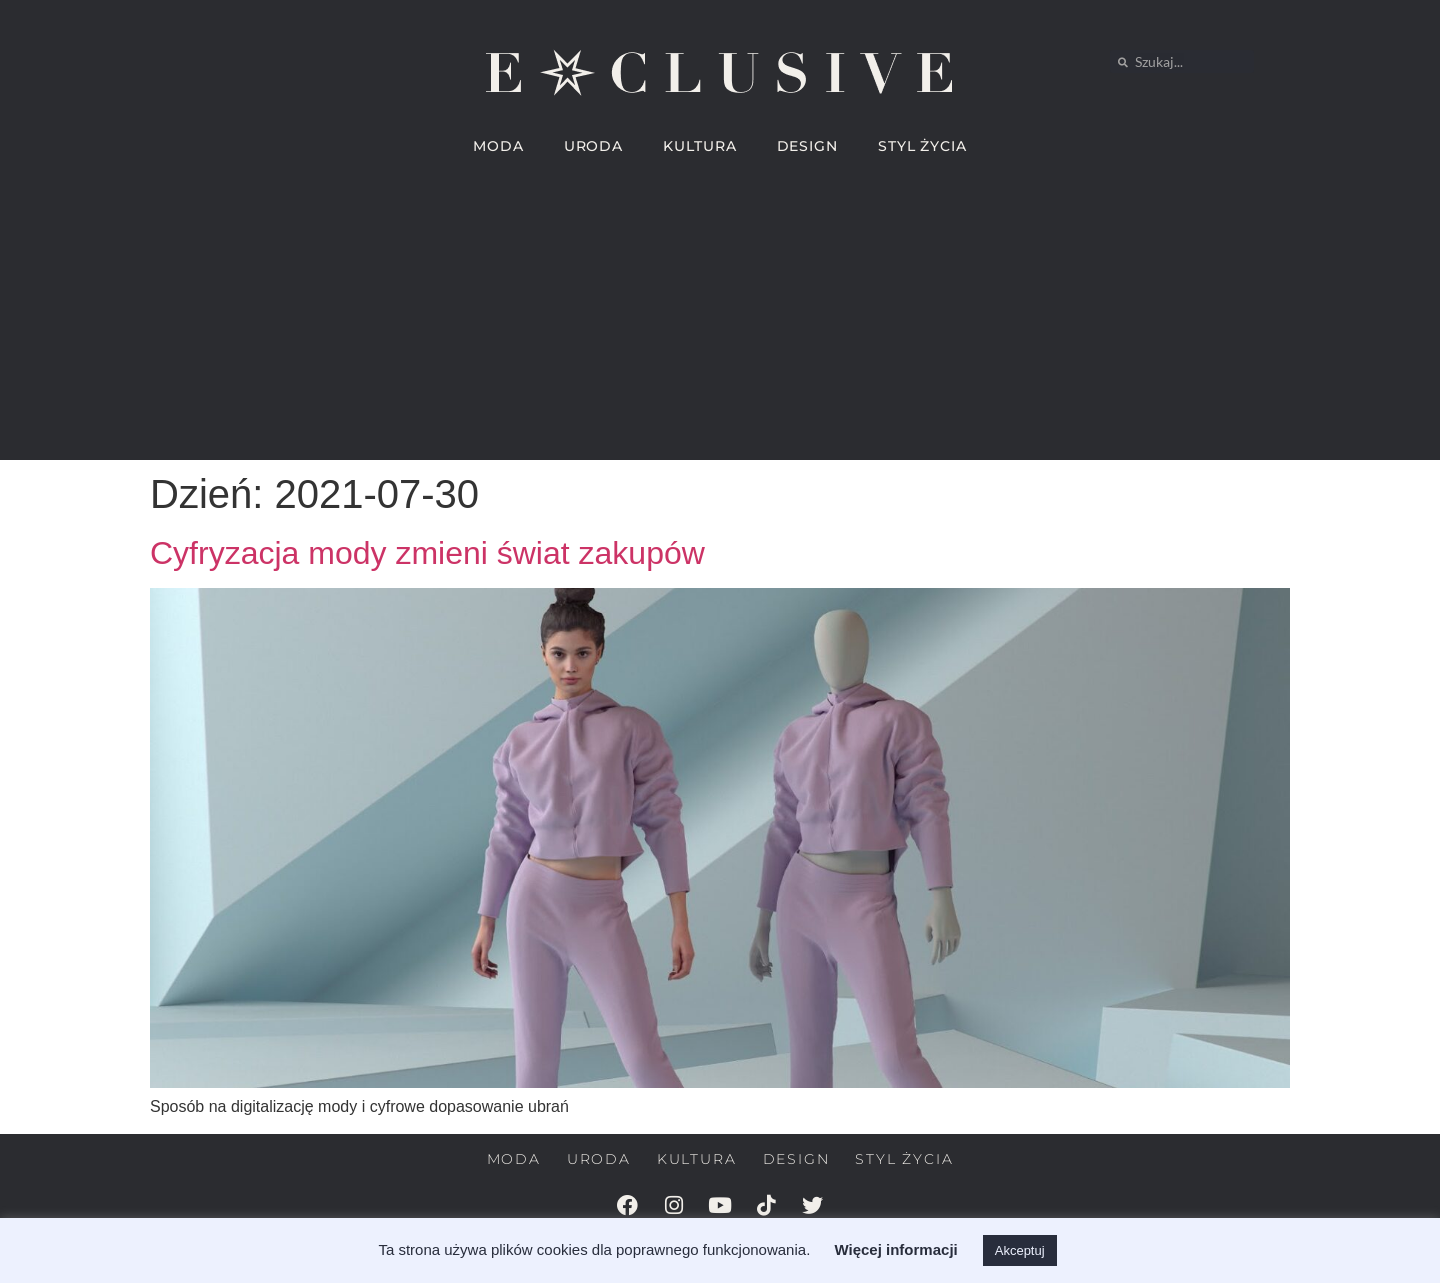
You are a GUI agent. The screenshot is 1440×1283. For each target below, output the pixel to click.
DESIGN (807, 146)
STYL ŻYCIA (922, 146)
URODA (594, 146)
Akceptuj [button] (1020, 1250)
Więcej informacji (895, 1249)
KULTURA (699, 146)
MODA (498, 146)
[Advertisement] (720, 320)
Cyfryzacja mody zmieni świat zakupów (427, 553)
